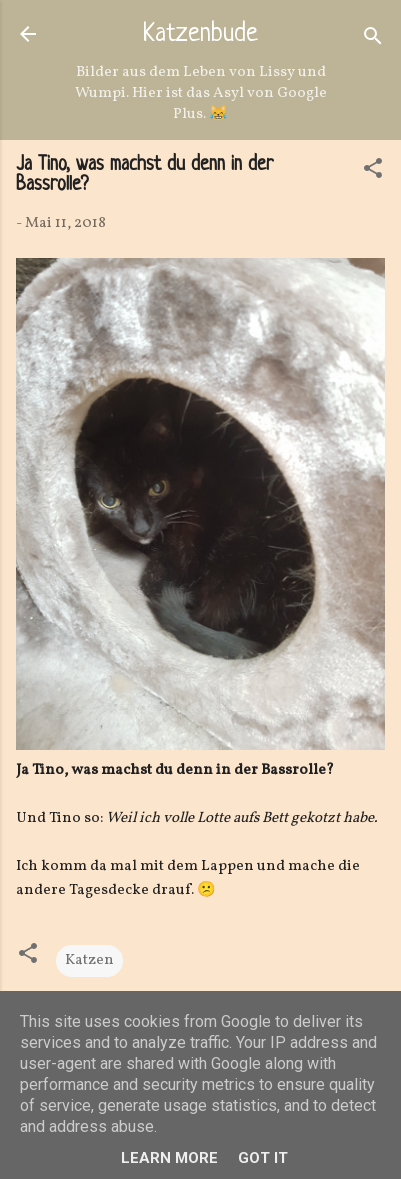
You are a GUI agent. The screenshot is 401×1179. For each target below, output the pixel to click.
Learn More (169, 1158)
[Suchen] (373, 40)
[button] (373, 172)
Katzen (89, 960)
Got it (263, 1158)
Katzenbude (200, 35)
